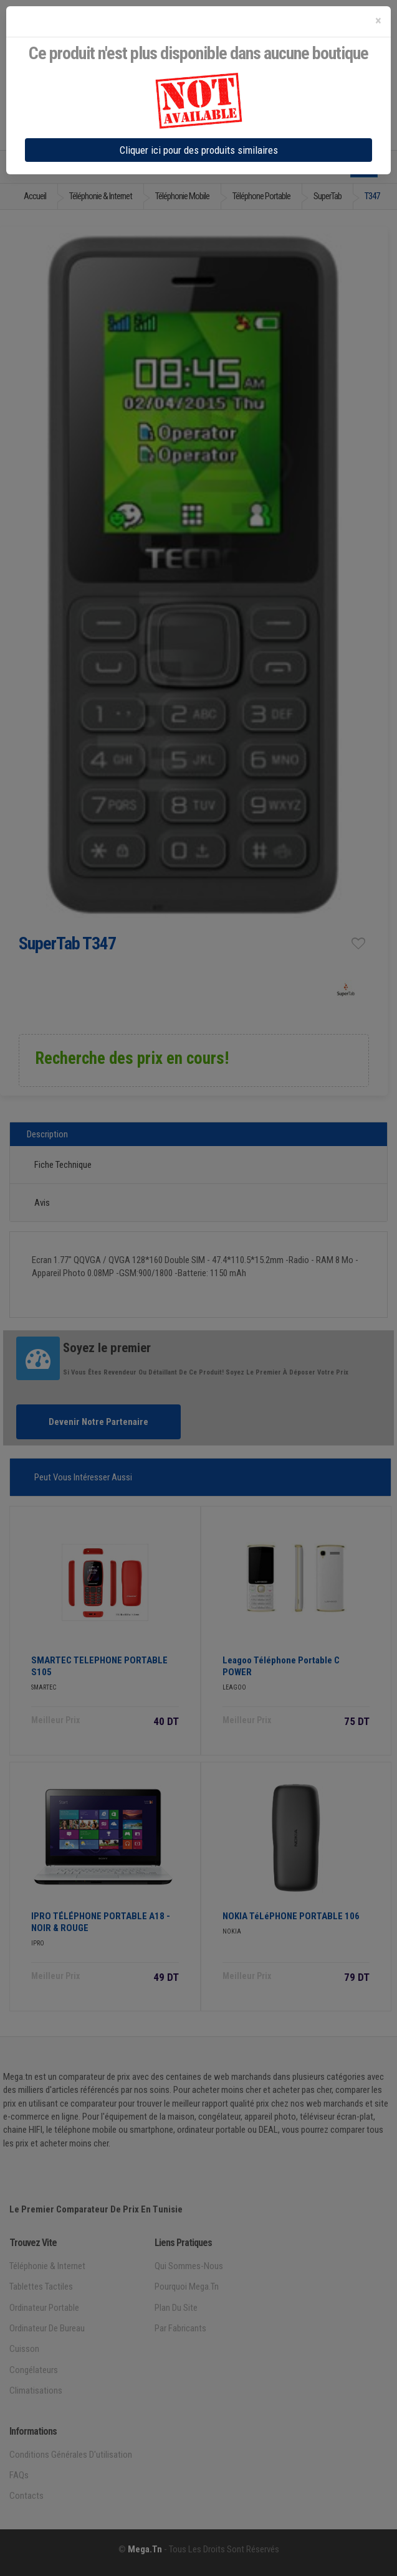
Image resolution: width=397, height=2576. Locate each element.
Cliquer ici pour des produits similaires (199, 150)
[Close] (378, 20)
